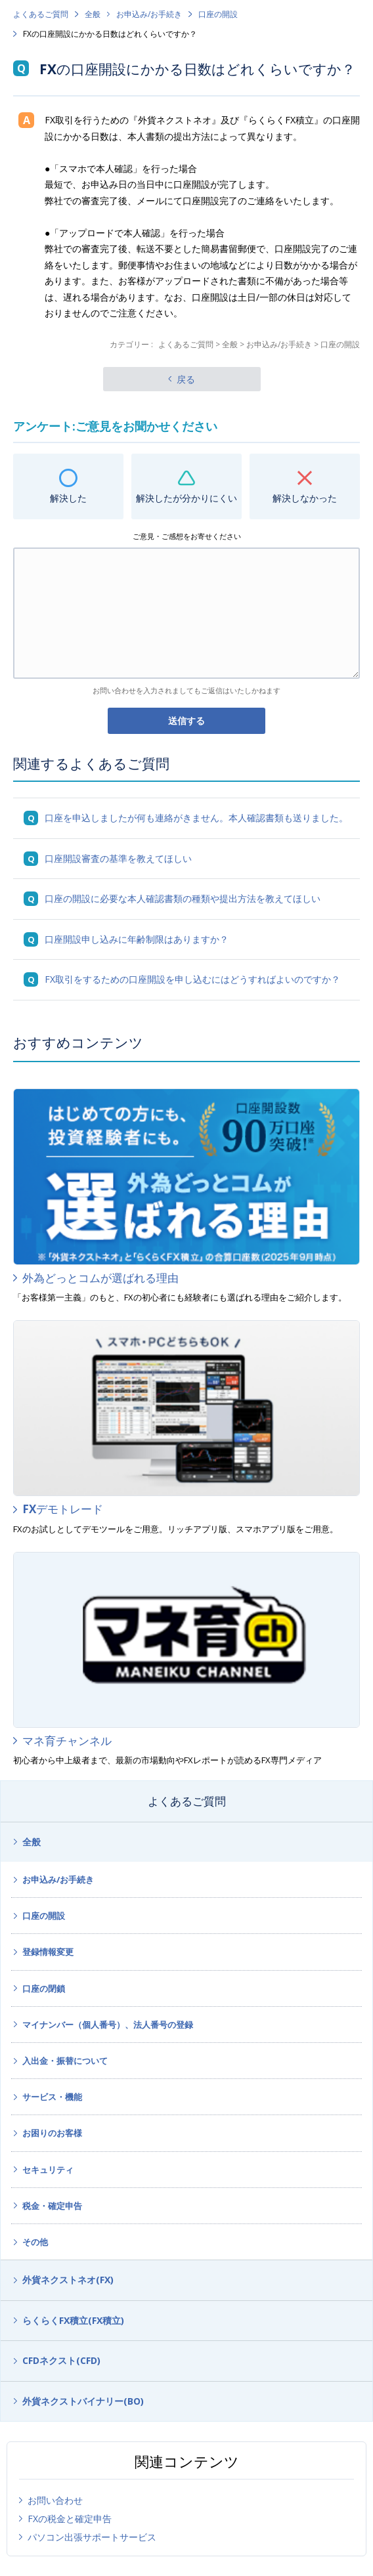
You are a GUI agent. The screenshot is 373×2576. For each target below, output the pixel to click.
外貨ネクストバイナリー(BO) (83, 2401)
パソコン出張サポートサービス (92, 2537)
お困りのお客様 (52, 2133)
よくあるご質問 (40, 14)
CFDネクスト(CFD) (61, 2360)
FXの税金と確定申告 (70, 2518)
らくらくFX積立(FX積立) (73, 2320)
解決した (68, 498)
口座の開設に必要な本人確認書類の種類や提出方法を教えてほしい (182, 898)
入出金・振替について (65, 2061)
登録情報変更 (48, 1952)
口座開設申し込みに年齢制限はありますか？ (137, 939)
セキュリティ (48, 2170)
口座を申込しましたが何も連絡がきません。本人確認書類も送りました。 (196, 817)
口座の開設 (218, 14)
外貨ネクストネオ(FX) (68, 2279)
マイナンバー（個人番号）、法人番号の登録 (107, 2024)
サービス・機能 (52, 2097)
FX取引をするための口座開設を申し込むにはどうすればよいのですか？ (192, 979)
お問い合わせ (55, 2500)
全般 (92, 14)
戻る (186, 379)
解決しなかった (305, 498)
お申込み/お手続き (149, 14)
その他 (35, 2242)
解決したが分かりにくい (186, 498)
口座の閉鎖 (43, 1988)
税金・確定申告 (52, 2206)
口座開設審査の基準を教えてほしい (118, 858)
